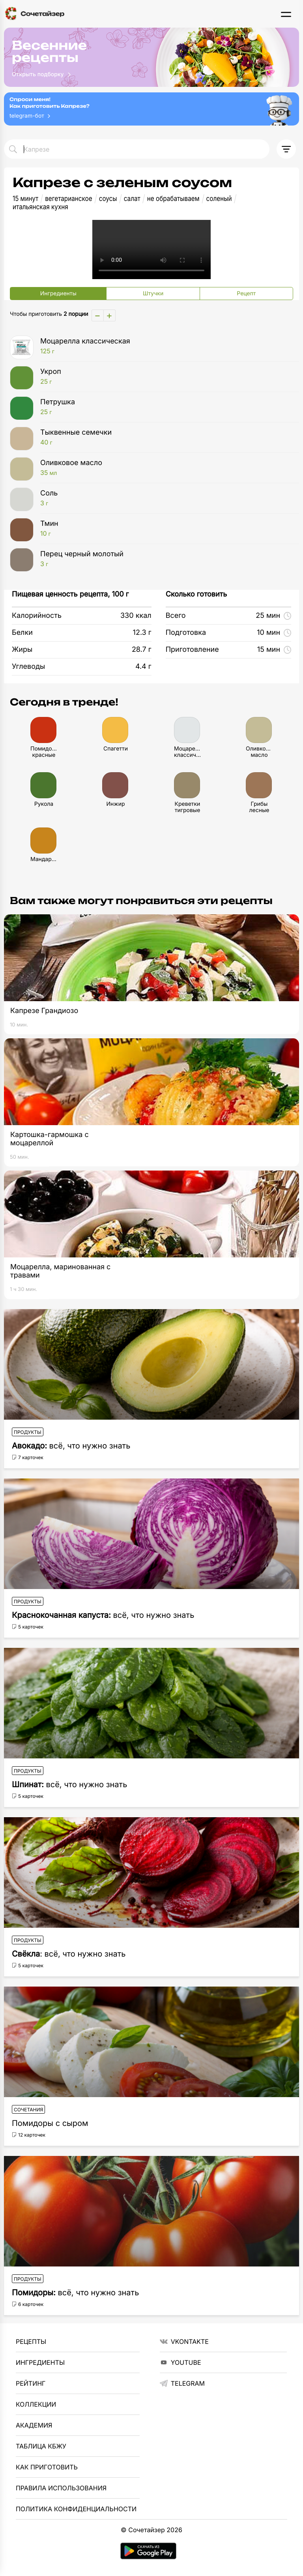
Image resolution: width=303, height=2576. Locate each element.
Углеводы (28, 666)
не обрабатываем (173, 199)
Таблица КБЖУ (41, 2446)
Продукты (27, 1432)
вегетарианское (68, 199)
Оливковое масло (163, 468)
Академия (34, 2425)
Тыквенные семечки (163, 437)
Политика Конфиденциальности (76, 2509)
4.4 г (143, 666)
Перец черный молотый (163, 559)
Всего (176, 616)
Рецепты (31, 2341)
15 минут (25, 199)
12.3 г (142, 633)
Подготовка (186, 633)
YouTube (180, 2362)
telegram (182, 2383)
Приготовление (192, 649)
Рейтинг (30, 2383)
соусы (108, 199)
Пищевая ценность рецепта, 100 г (70, 594)
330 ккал (136, 616)
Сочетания (28, 2110)
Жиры (22, 649)
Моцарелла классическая (163, 346)
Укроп (163, 377)
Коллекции (36, 2404)
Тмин (163, 529)
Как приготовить (47, 2467)
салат (132, 199)
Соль (163, 498)
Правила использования (61, 2488)
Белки (22, 633)
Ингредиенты (40, 2362)
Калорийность (37, 616)
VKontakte (184, 2341)
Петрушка (163, 407)
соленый (219, 199)
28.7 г (142, 649)
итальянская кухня (40, 207)
